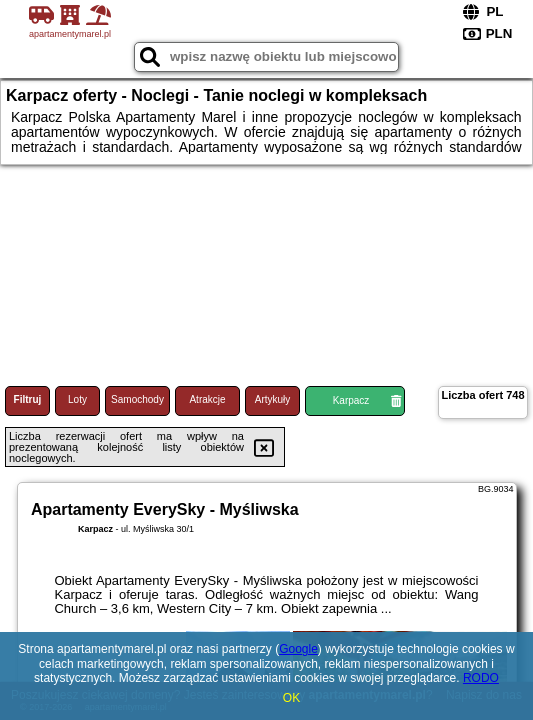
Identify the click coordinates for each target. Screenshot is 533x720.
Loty (77, 399)
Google (298, 649)
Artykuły (273, 399)
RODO (481, 678)
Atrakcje (207, 399)
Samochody (137, 399)
